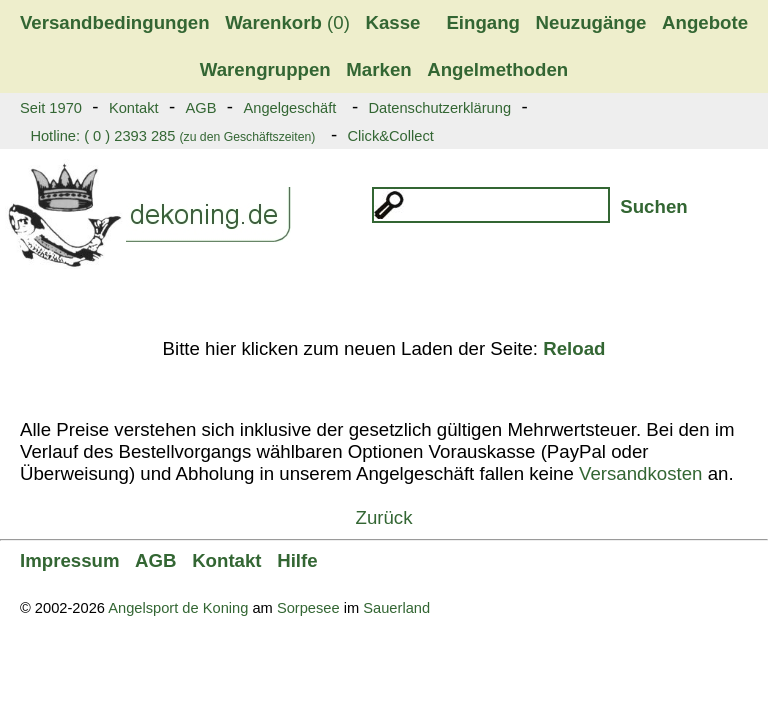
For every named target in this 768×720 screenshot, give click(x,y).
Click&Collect (390, 136)
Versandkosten (640, 473)
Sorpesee (308, 608)
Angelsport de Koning (178, 608)
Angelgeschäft (289, 108)
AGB (201, 108)
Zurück (383, 517)
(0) (287, 22)
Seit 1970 (51, 108)
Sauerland (396, 608)
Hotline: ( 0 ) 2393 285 (172, 136)
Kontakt (134, 108)
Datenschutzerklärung (439, 108)
